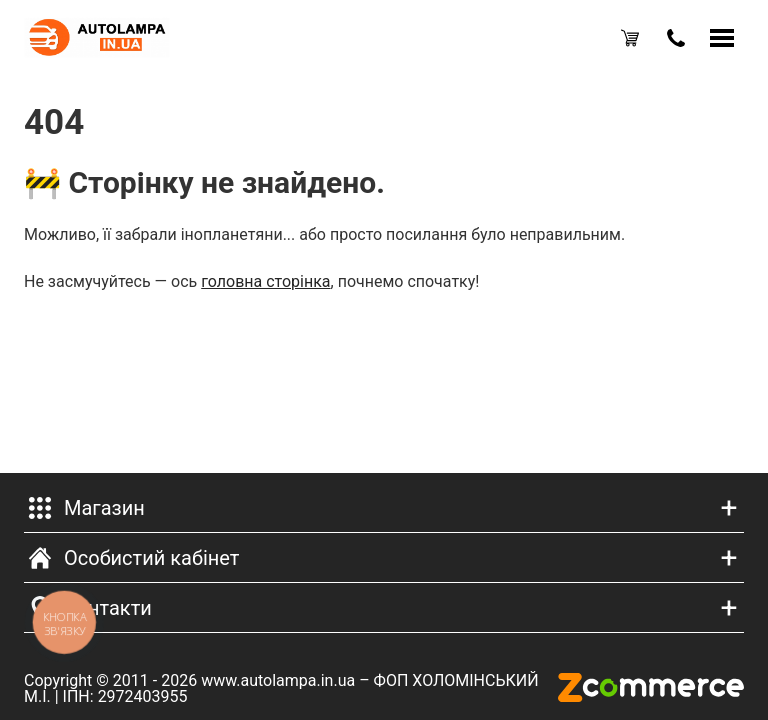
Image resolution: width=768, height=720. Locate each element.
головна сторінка (265, 281)
